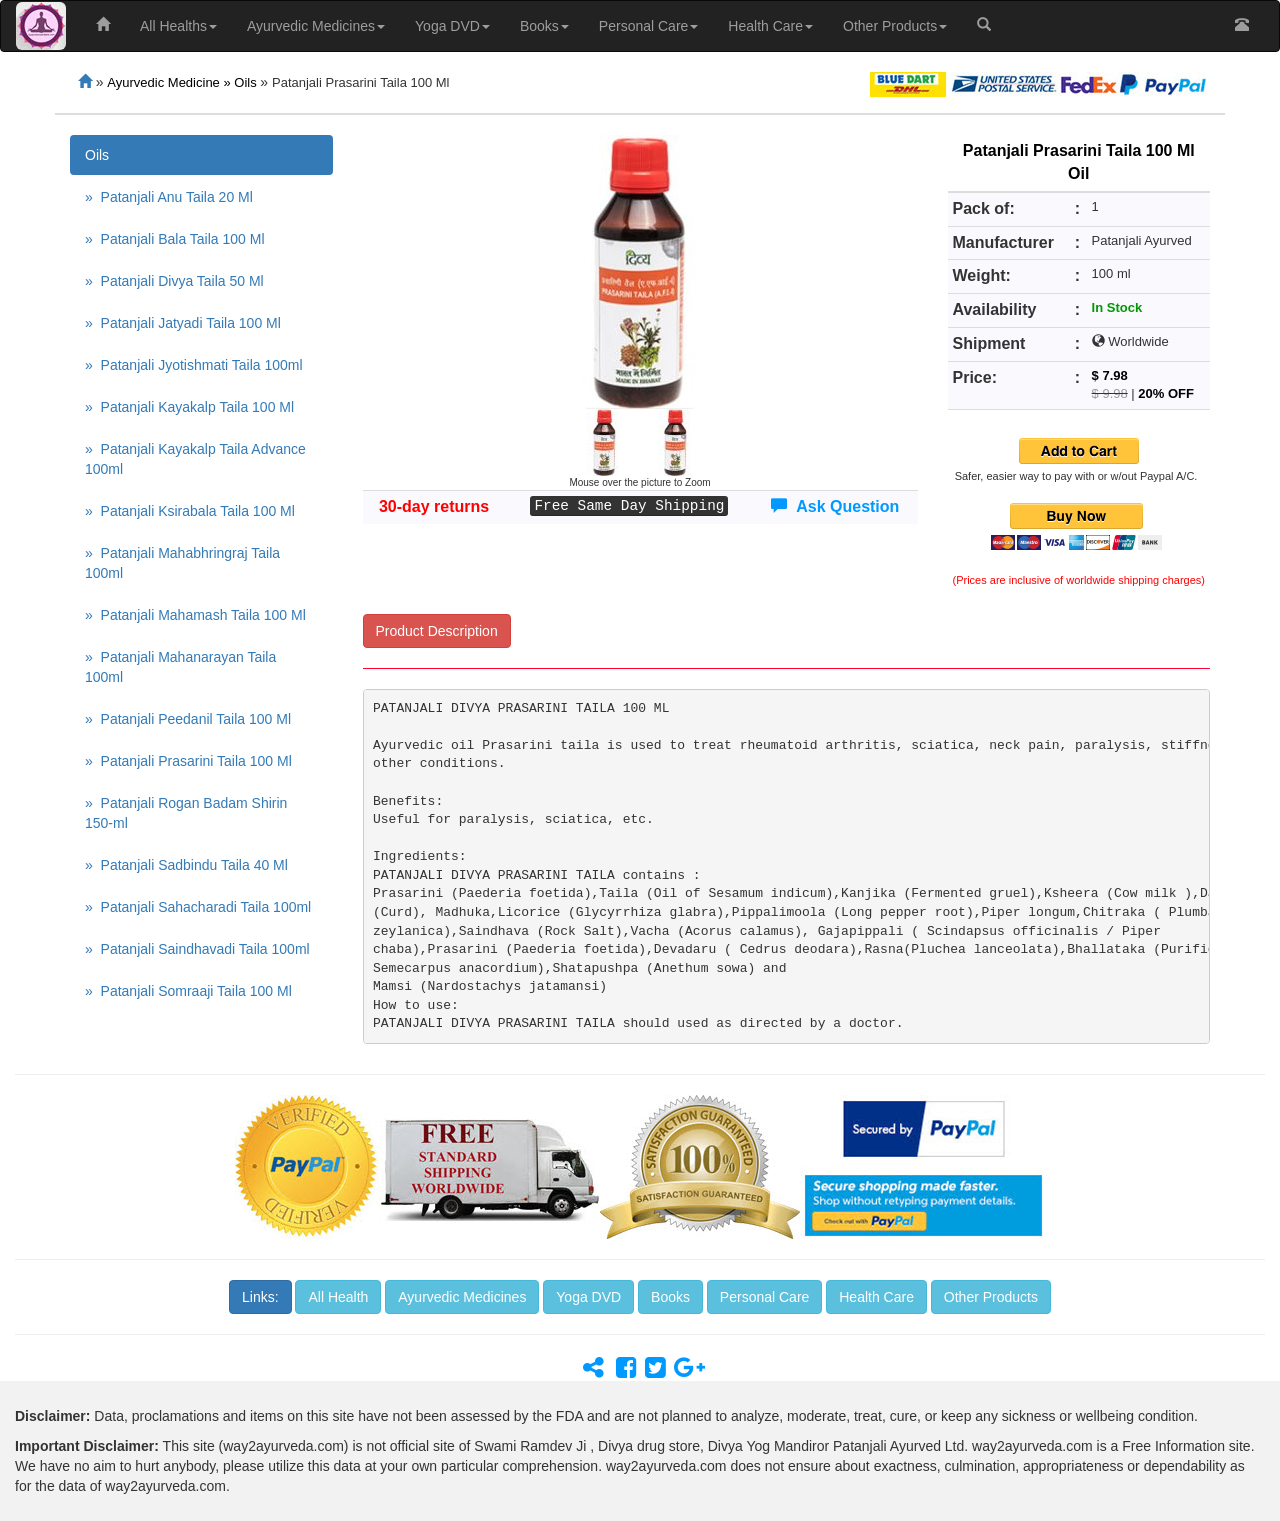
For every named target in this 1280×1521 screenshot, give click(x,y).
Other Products (895, 26)
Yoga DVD (452, 26)
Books (544, 26)
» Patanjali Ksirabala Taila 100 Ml (190, 511)
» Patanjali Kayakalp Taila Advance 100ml (195, 459)
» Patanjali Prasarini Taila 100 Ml (188, 761)
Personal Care (649, 26)
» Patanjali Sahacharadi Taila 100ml (198, 907)
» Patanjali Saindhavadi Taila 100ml (197, 949)
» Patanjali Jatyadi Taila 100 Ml (183, 323)
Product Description (437, 631)
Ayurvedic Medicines (316, 26)
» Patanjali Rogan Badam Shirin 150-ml (186, 813)
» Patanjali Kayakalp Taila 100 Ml (189, 407)
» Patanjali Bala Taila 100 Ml (175, 239)
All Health (338, 1297)
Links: (260, 1297)
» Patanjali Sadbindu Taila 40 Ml (186, 865)
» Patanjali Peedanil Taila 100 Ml (188, 719)
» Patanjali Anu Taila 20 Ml (169, 197)
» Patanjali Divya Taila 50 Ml (174, 281)
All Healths (178, 26)
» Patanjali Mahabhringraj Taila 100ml (182, 563)
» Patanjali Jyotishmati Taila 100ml (194, 365)
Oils (97, 155)
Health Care (770, 26)
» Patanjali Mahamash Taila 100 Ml (195, 615)
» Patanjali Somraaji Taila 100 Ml (188, 991)
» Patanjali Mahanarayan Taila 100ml (180, 667)
